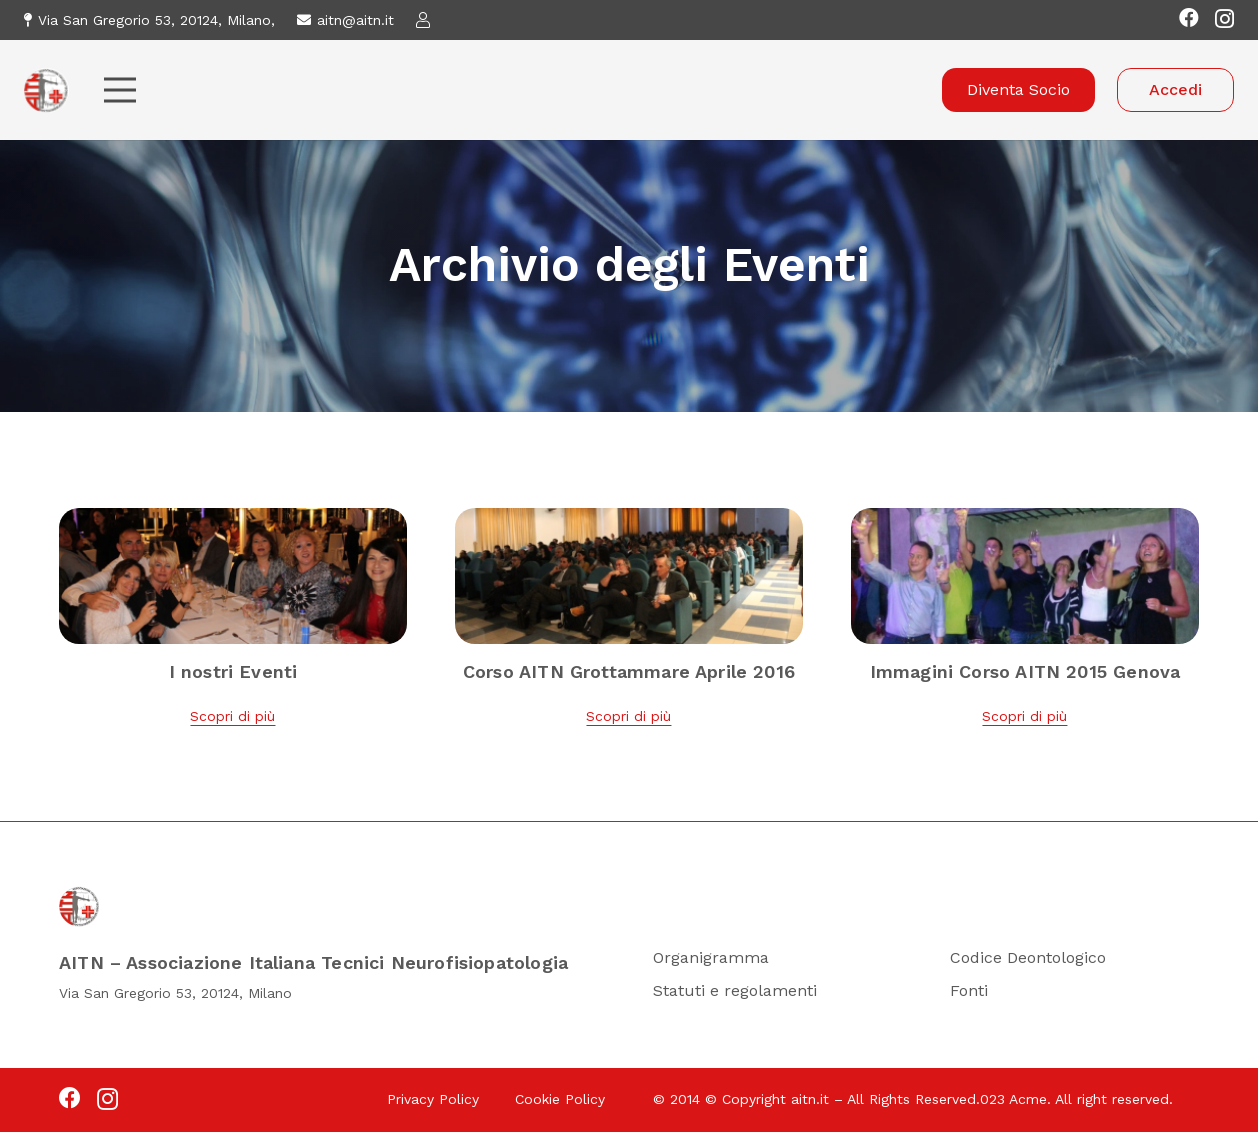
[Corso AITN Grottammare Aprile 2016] (629, 520)
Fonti (969, 990)
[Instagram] (1224, 19)
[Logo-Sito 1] (46, 90)
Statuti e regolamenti (735, 990)
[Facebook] (1189, 18)
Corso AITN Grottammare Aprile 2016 (629, 671)
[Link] (426, 19)
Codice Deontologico (1028, 957)
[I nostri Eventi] (233, 520)
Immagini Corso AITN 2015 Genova (1025, 671)
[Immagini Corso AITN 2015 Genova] (1025, 520)
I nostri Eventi (233, 671)
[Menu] (120, 90)
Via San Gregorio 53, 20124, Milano (175, 993)
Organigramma (711, 957)
